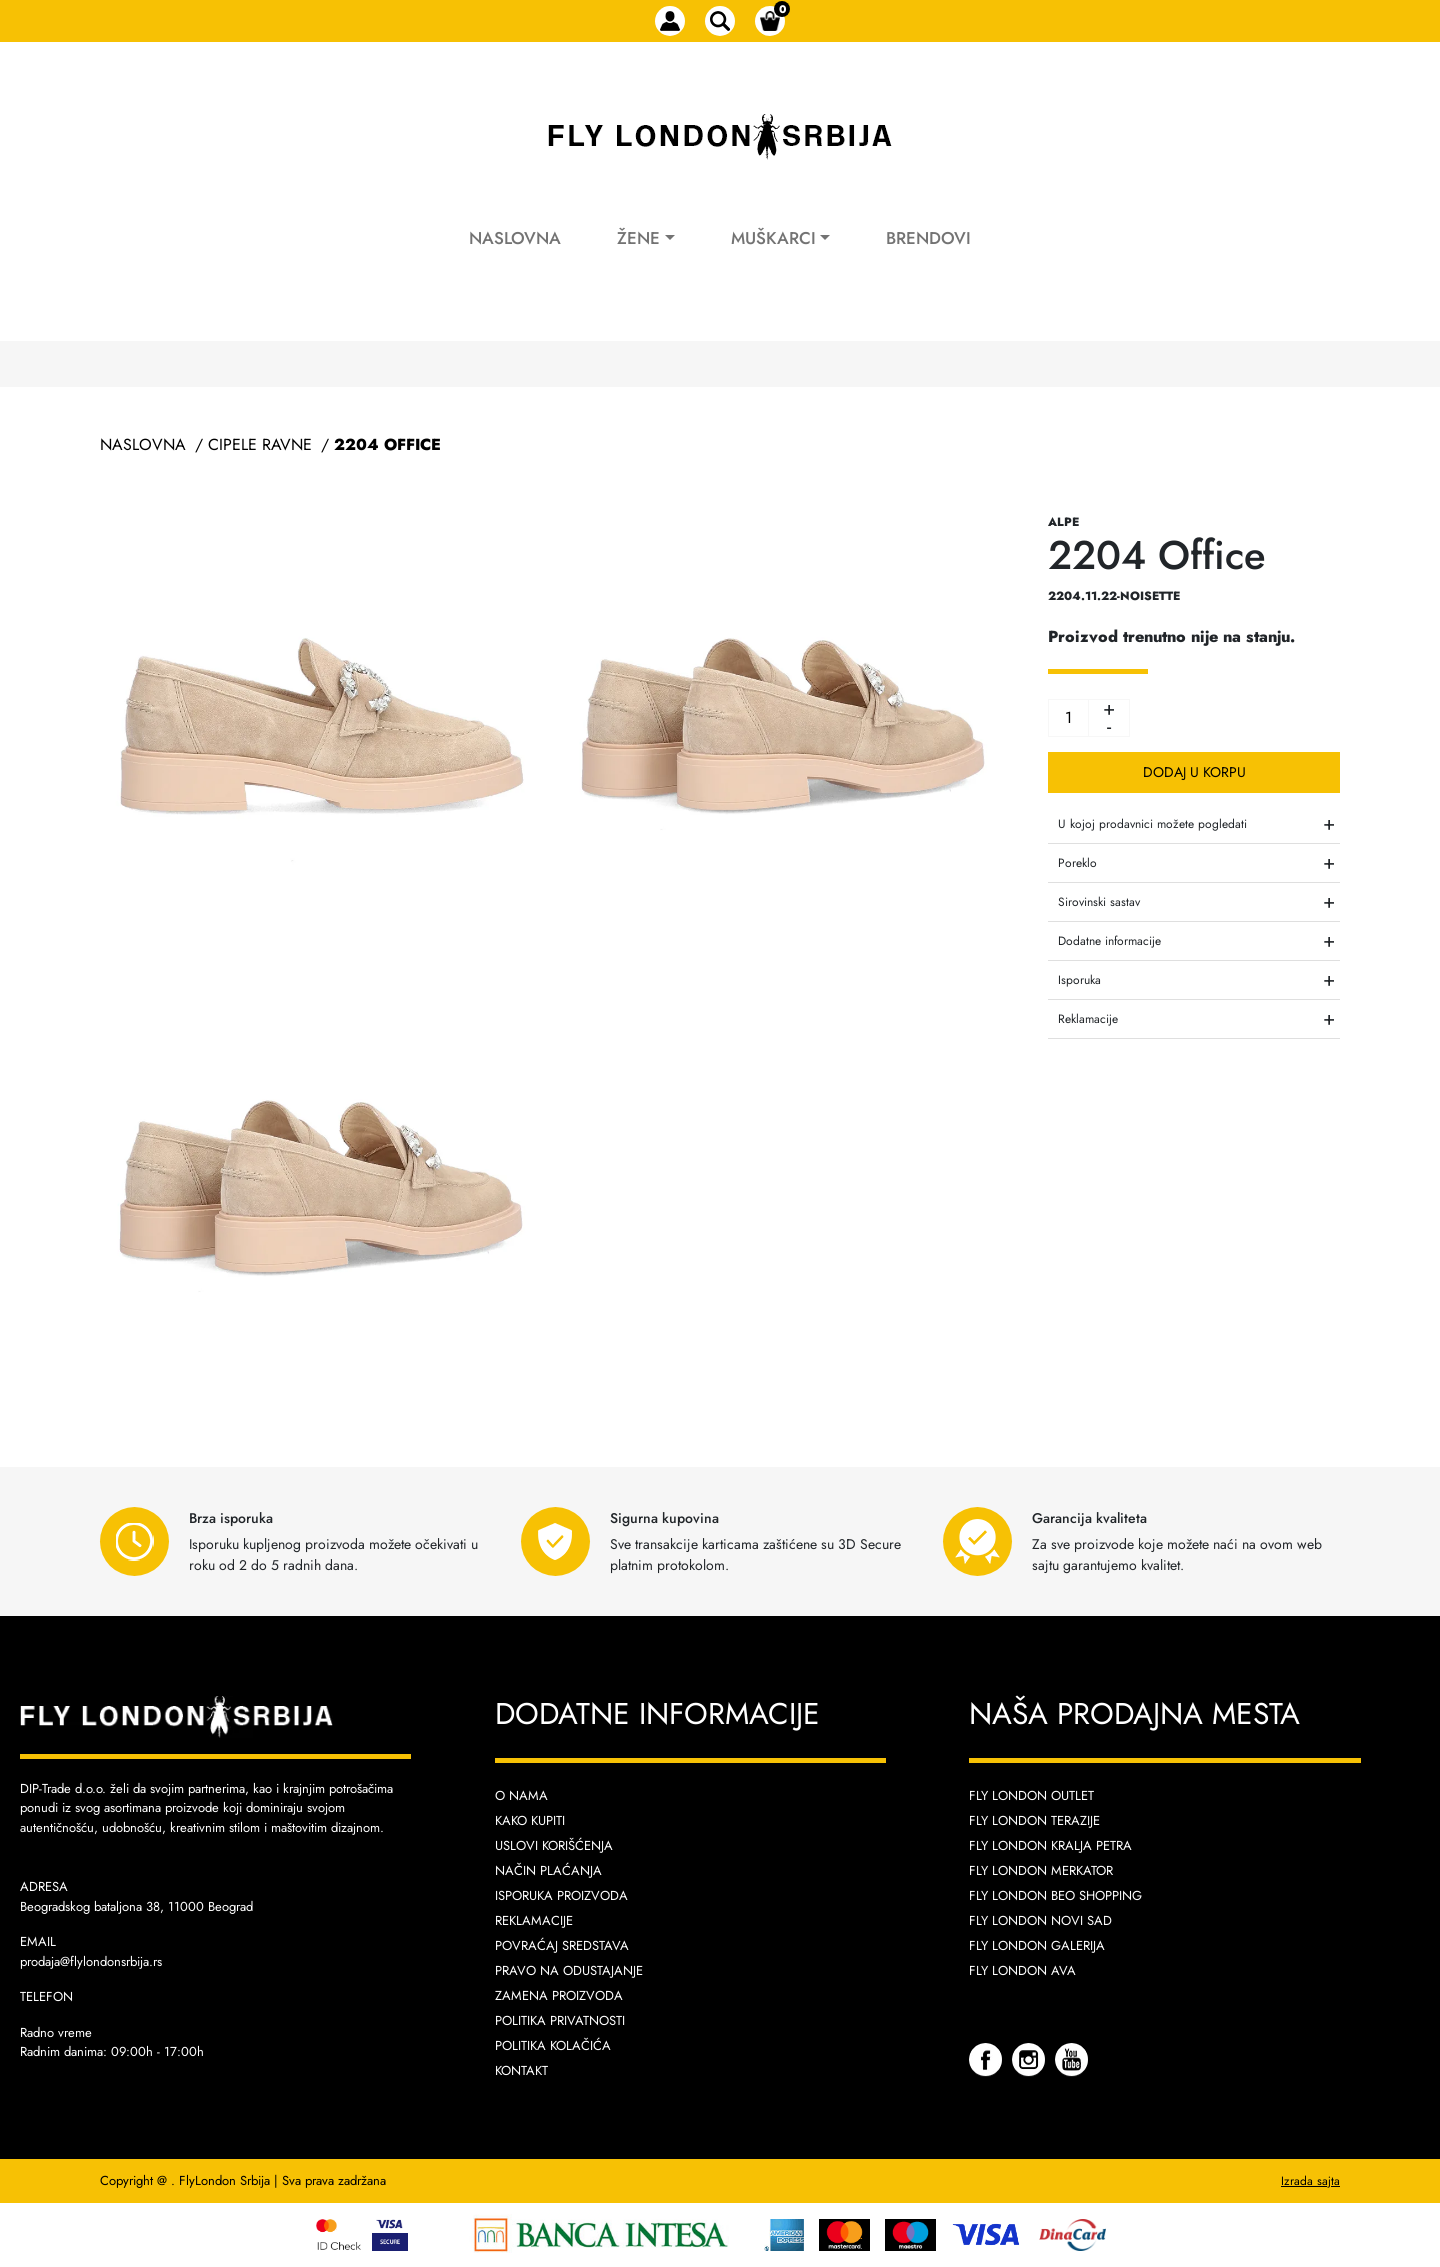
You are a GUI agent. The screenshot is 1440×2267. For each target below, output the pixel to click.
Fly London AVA (1022, 1970)
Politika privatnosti (560, 2020)
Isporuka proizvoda (561, 1895)
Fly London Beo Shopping (1055, 1895)
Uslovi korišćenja (554, 1845)
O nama (521, 1795)
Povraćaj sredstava (562, 1945)
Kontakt (521, 2070)
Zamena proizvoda (559, 1995)
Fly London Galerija (1037, 1945)
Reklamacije (534, 1920)
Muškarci (773, 238)
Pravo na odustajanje (569, 1970)
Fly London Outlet (1031, 1795)
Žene (638, 238)
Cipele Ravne (260, 444)
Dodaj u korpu (1194, 772)
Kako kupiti (530, 1820)
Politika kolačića (553, 2045)
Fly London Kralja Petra (1050, 1845)
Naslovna (515, 238)
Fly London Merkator (1041, 1870)
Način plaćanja (548, 1870)
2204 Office (387, 444)
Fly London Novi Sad (1040, 1920)
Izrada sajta (1310, 2181)
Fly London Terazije (1034, 1820)
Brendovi (928, 238)
